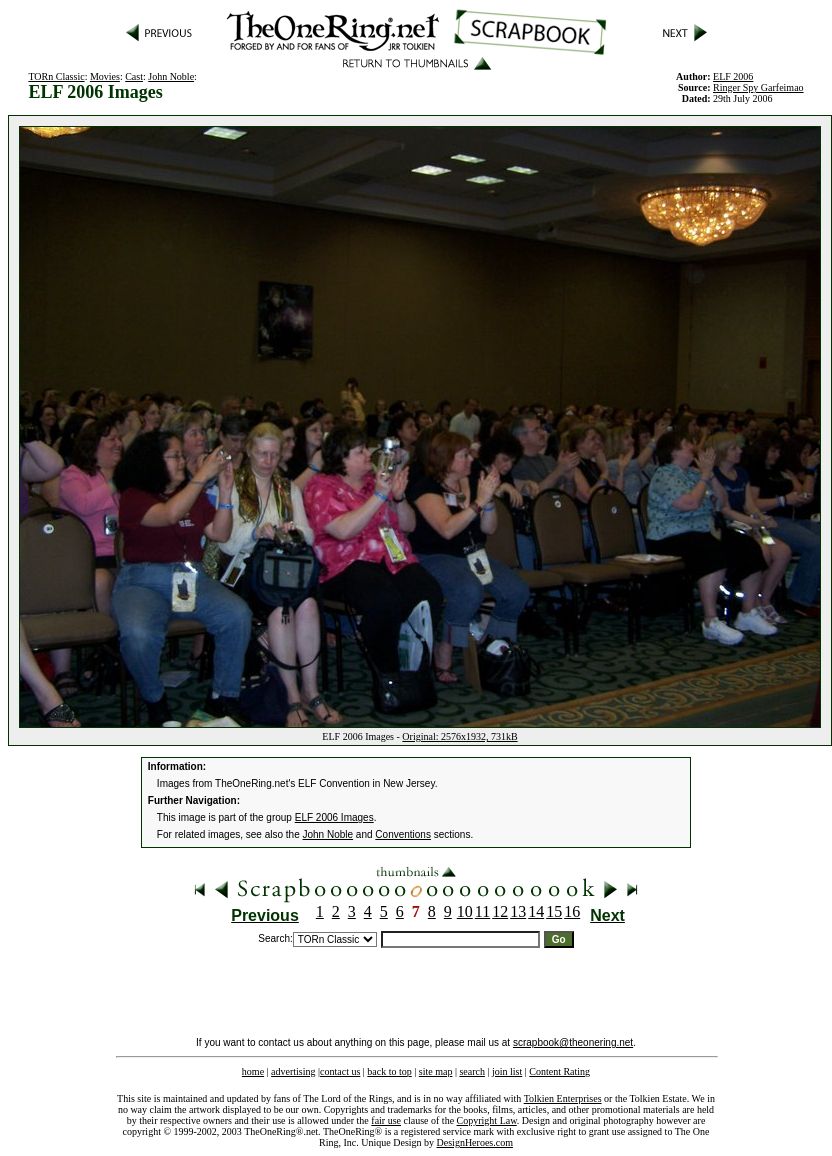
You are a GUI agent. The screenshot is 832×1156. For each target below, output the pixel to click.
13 (518, 911)
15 (554, 911)
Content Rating (559, 1071)
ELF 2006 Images (334, 817)
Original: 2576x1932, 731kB (459, 736)
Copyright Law (487, 1120)
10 (465, 911)
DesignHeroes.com (475, 1142)
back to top (389, 1071)
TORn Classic (56, 76)
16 (572, 911)
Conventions (403, 834)
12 (500, 911)
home (253, 1071)
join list (507, 1071)
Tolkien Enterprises (563, 1098)
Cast (134, 76)
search (472, 1071)
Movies (105, 76)
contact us (340, 1071)
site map (436, 1071)
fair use (386, 1120)
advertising (293, 1071)
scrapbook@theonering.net (573, 1042)
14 (536, 911)
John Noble (171, 76)
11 (482, 911)
